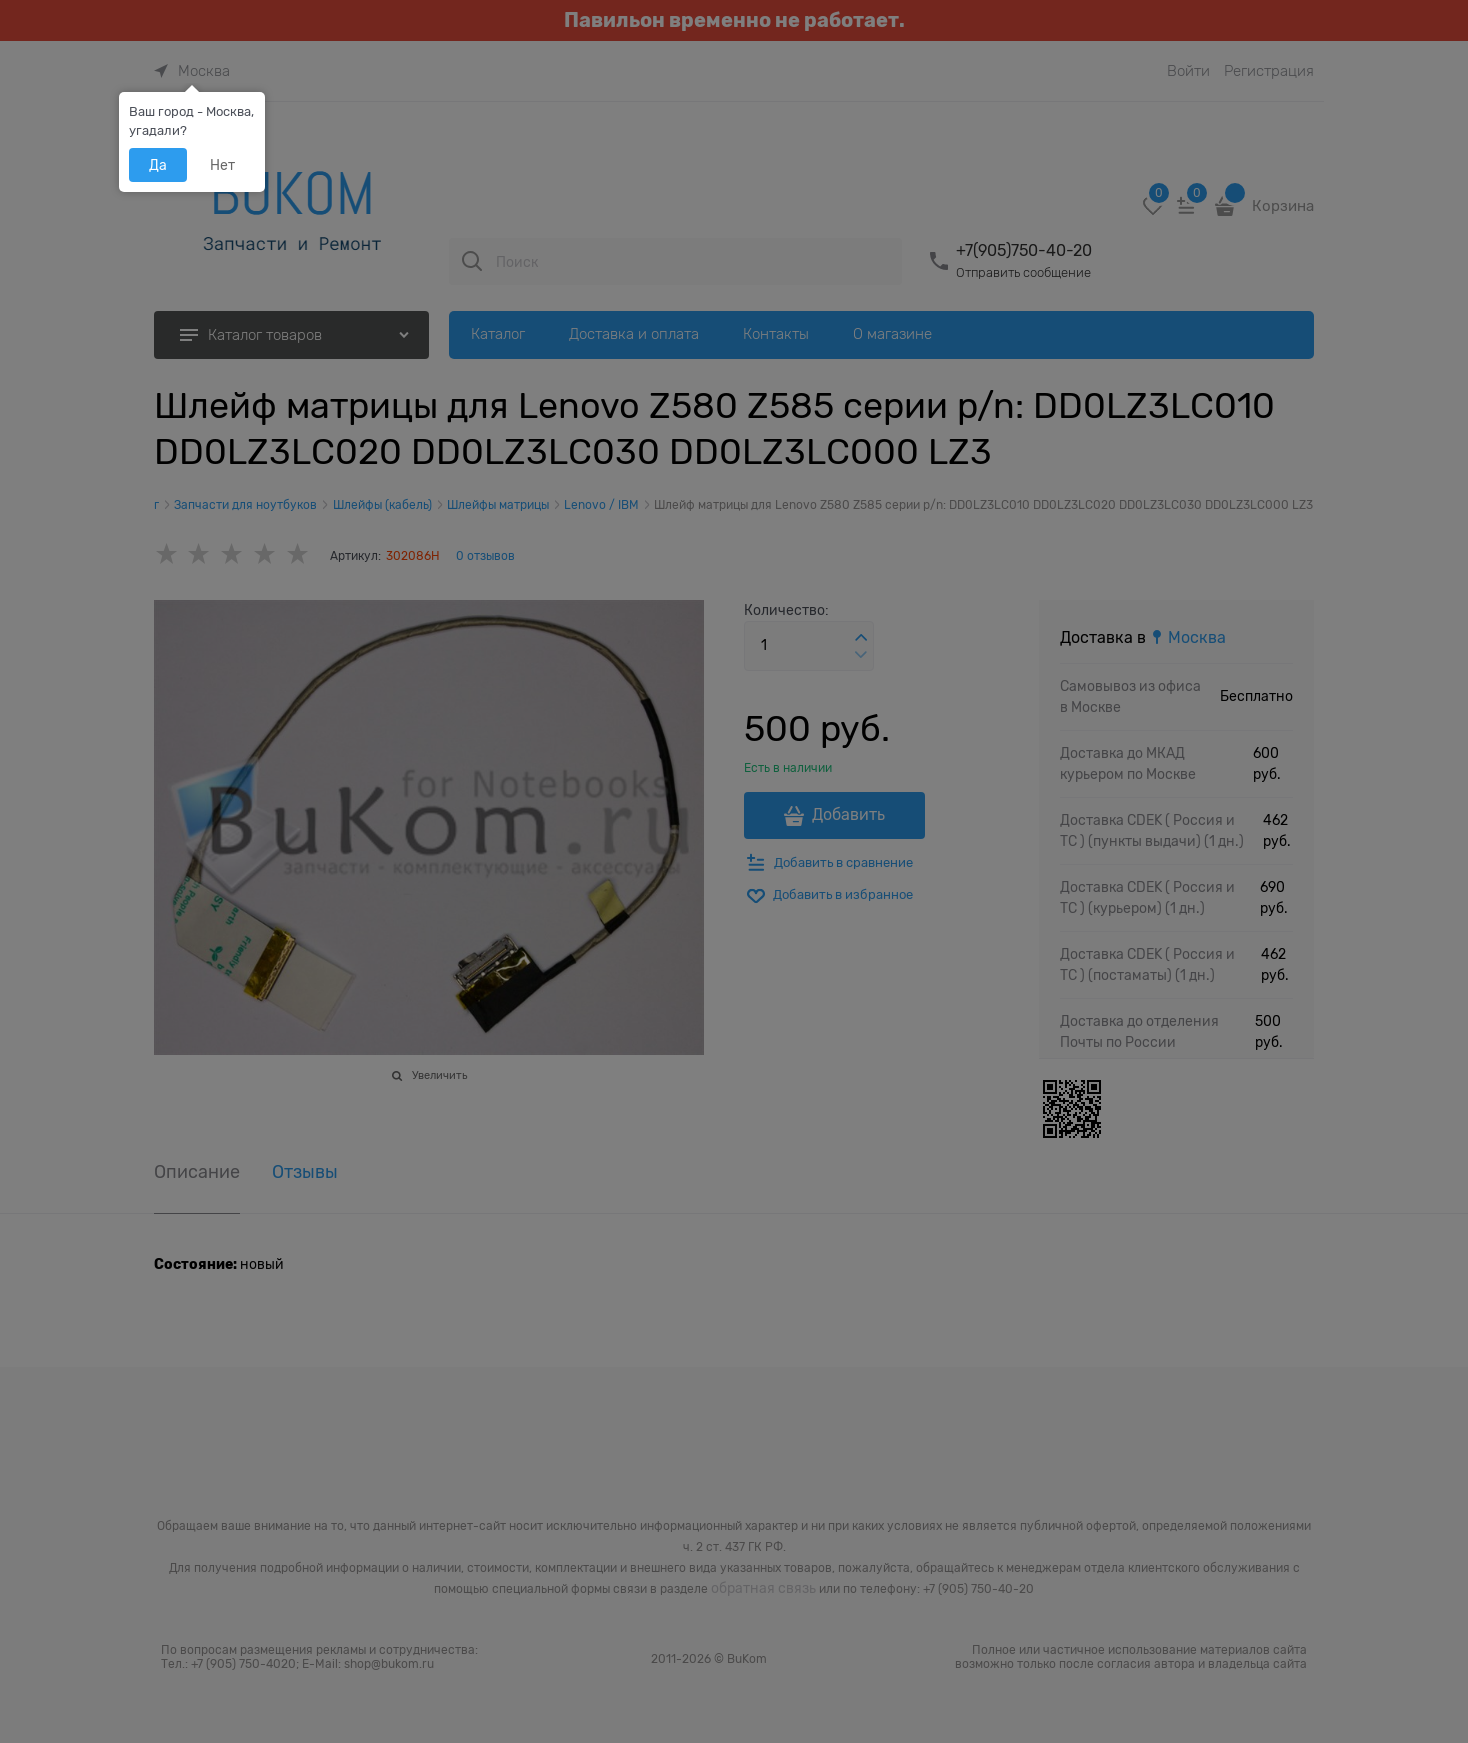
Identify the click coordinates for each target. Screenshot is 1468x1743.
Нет (222, 165)
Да (158, 165)
